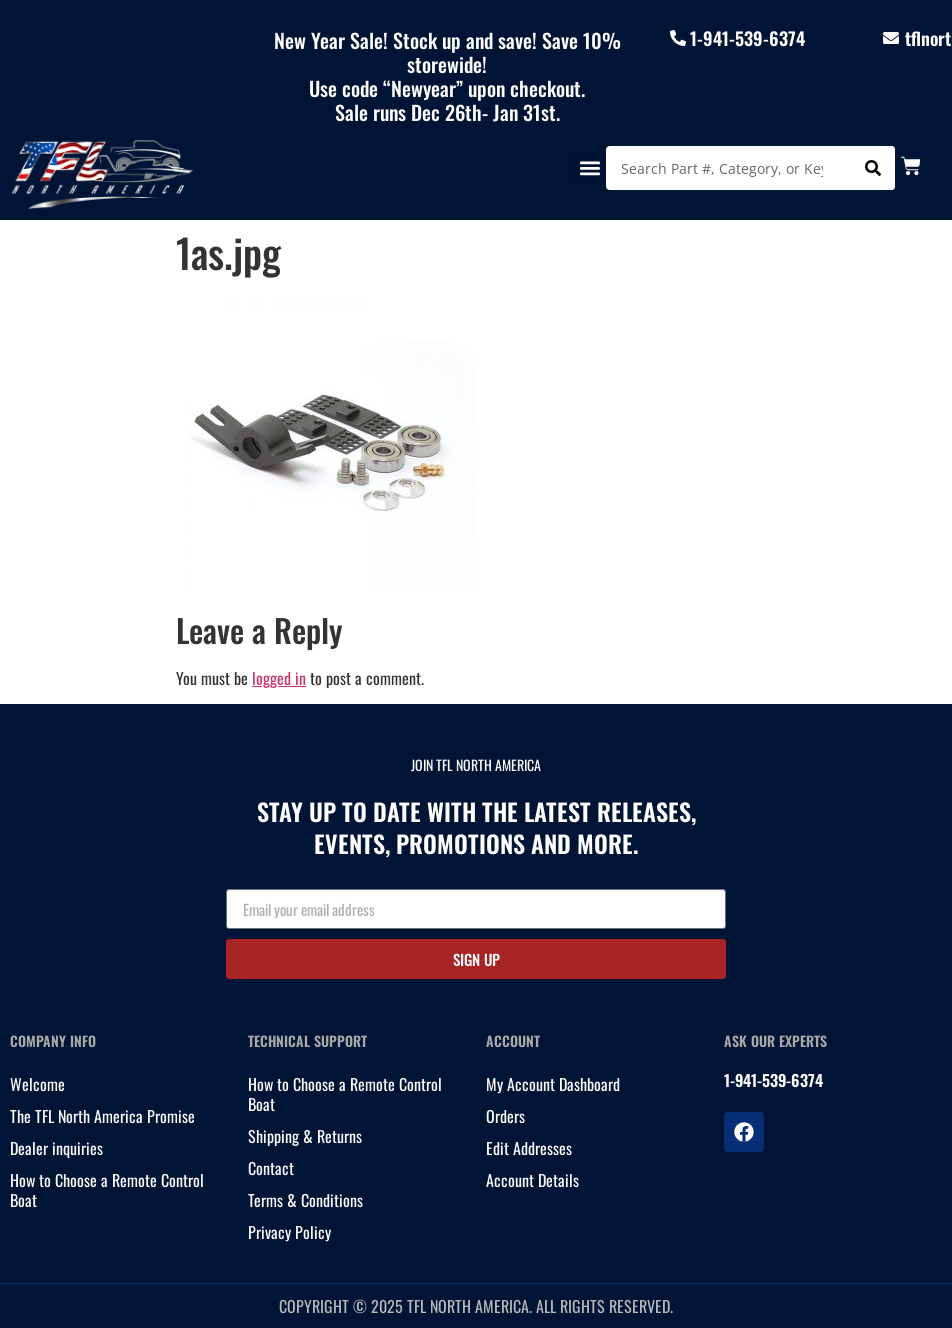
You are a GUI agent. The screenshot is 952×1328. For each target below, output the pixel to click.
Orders (505, 1116)
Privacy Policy (289, 1232)
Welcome (37, 1084)
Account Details (532, 1180)
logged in (279, 678)
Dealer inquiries (56, 1148)
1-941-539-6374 (747, 38)
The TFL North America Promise (102, 1116)
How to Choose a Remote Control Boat (107, 1190)
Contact (271, 1168)
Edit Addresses (529, 1148)
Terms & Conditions (305, 1200)
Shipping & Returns (305, 1136)
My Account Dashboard (553, 1084)
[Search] (873, 168)
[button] (589, 168)
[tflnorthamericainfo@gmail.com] (891, 38)
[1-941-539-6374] (678, 38)
